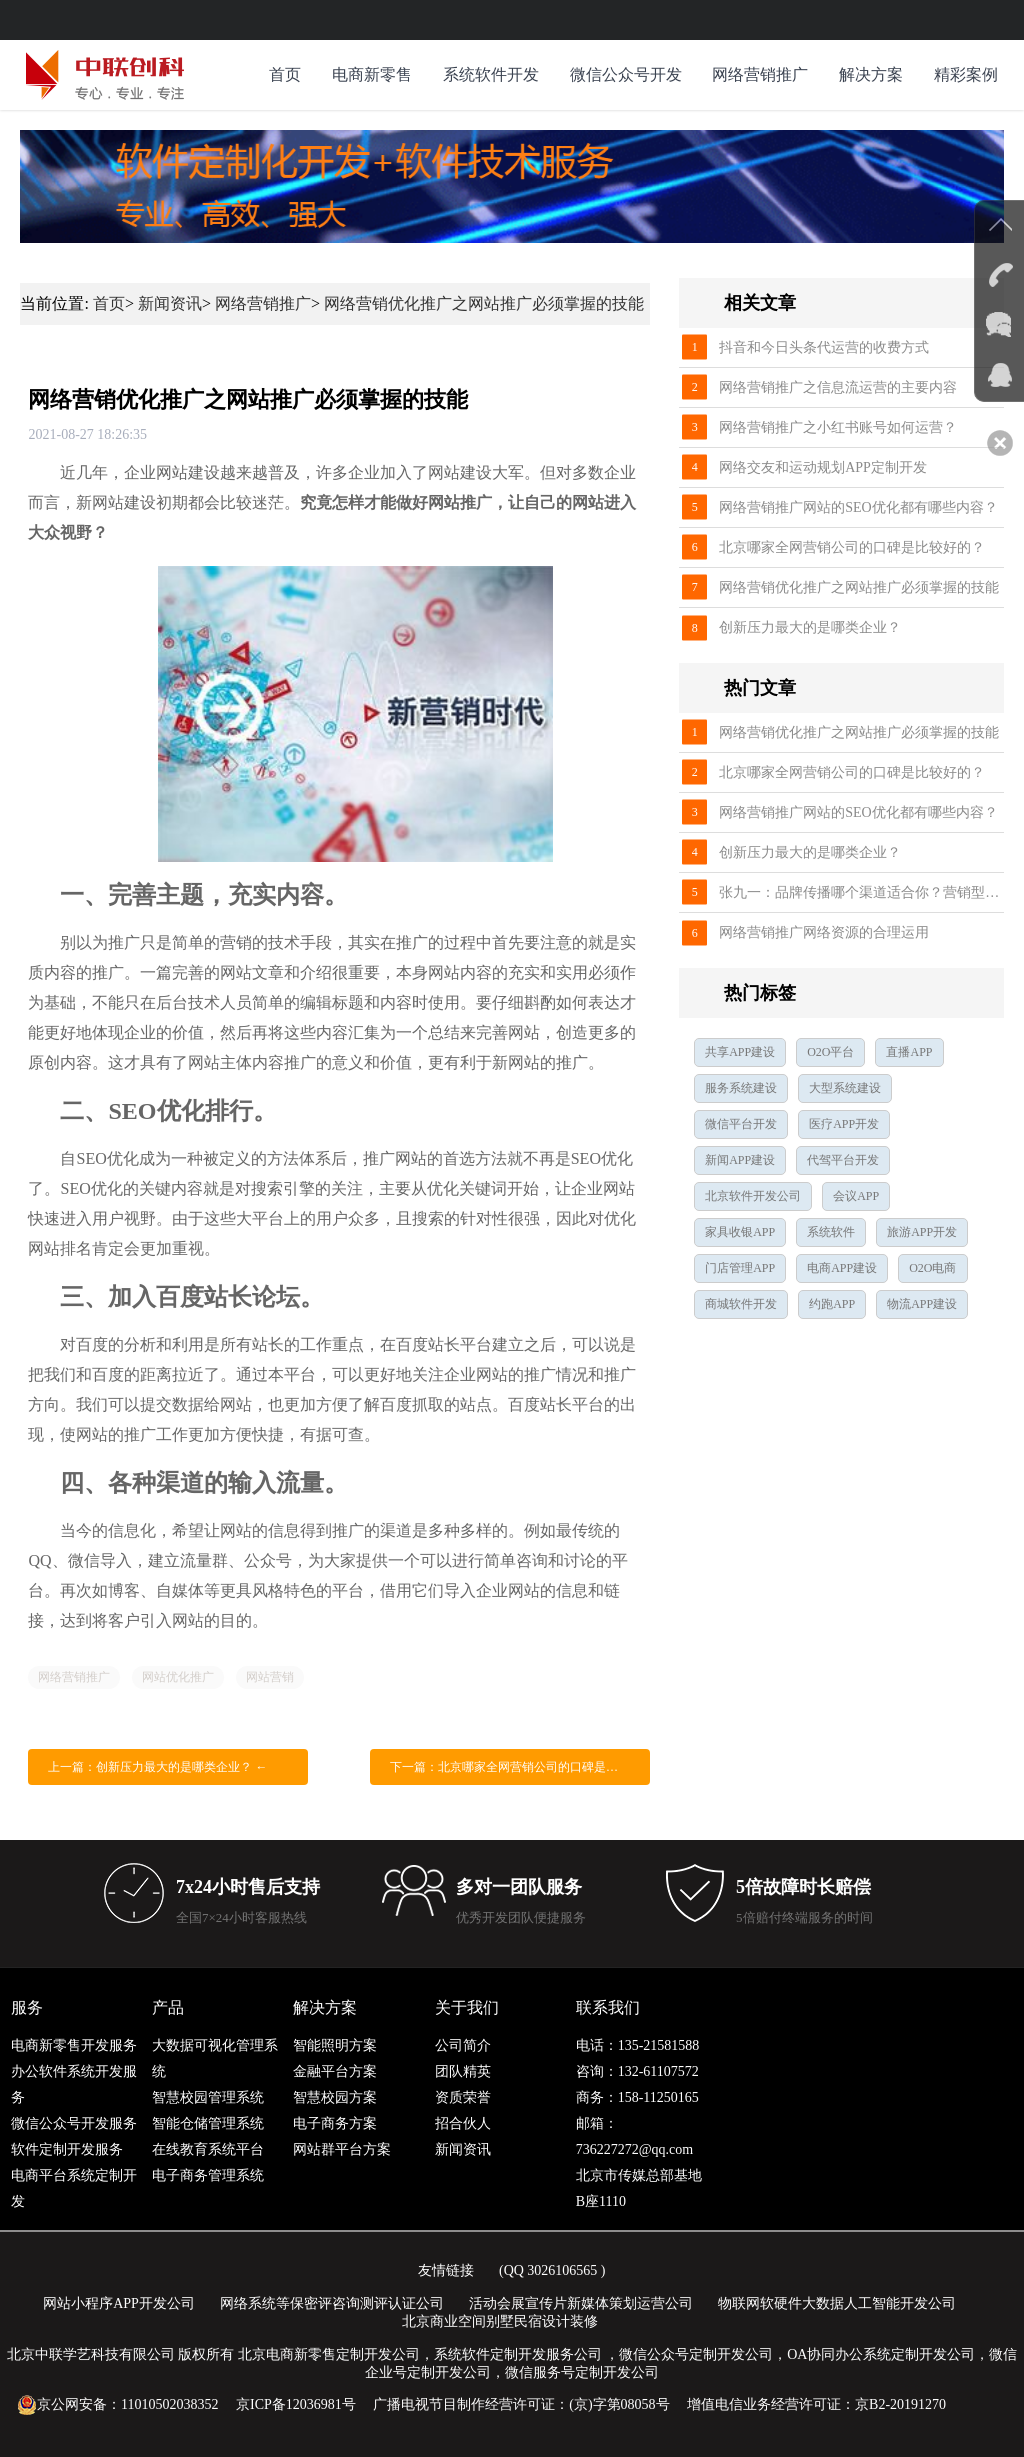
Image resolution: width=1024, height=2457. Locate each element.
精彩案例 (966, 74)
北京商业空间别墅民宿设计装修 (500, 2321)
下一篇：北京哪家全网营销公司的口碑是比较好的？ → (520, 1767)
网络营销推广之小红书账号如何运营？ (838, 427)
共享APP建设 (740, 1052)
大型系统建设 (845, 1088)
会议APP (856, 1196)
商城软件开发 (741, 1304)
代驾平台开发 (843, 1160)
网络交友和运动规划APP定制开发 (823, 467)
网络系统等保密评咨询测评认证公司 (332, 2303)
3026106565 (562, 2270)
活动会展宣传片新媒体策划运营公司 (581, 2303)
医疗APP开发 (844, 1124)
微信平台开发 (741, 1124)
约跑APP (832, 1304)
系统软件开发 (491, 74)
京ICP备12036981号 (296, 2404)
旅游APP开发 (922, 1232)
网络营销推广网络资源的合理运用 (824, 932)
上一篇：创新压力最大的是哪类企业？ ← (157, 1767)
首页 (285, 74)
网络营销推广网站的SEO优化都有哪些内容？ (858, 507)
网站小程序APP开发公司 (119, 2303)
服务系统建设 (741, 1088)
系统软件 (831, 1232)
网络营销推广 (760, 74)
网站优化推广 (178, 1677)
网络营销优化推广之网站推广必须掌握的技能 (484, 303)
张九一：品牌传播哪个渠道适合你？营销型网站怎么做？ (861, 892)
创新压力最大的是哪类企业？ (810, 627)
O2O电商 (932, 1268)
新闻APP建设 (740, 1160)
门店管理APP (740, 1268)
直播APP (909, 1052)
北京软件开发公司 (753, 1196)
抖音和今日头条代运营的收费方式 (824, 347)
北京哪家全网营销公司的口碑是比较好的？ (852, 547)
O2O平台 (830, 1052)
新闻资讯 (170, 303)
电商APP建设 (842, 1268)
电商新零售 (372, 74)
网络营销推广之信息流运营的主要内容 (838, 387)
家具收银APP (740, 1232)
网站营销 (270, 1677)
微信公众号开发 (626, 74)
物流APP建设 (922, 1304)
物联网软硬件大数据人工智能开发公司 (837, 2303)
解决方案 (871, 74)
